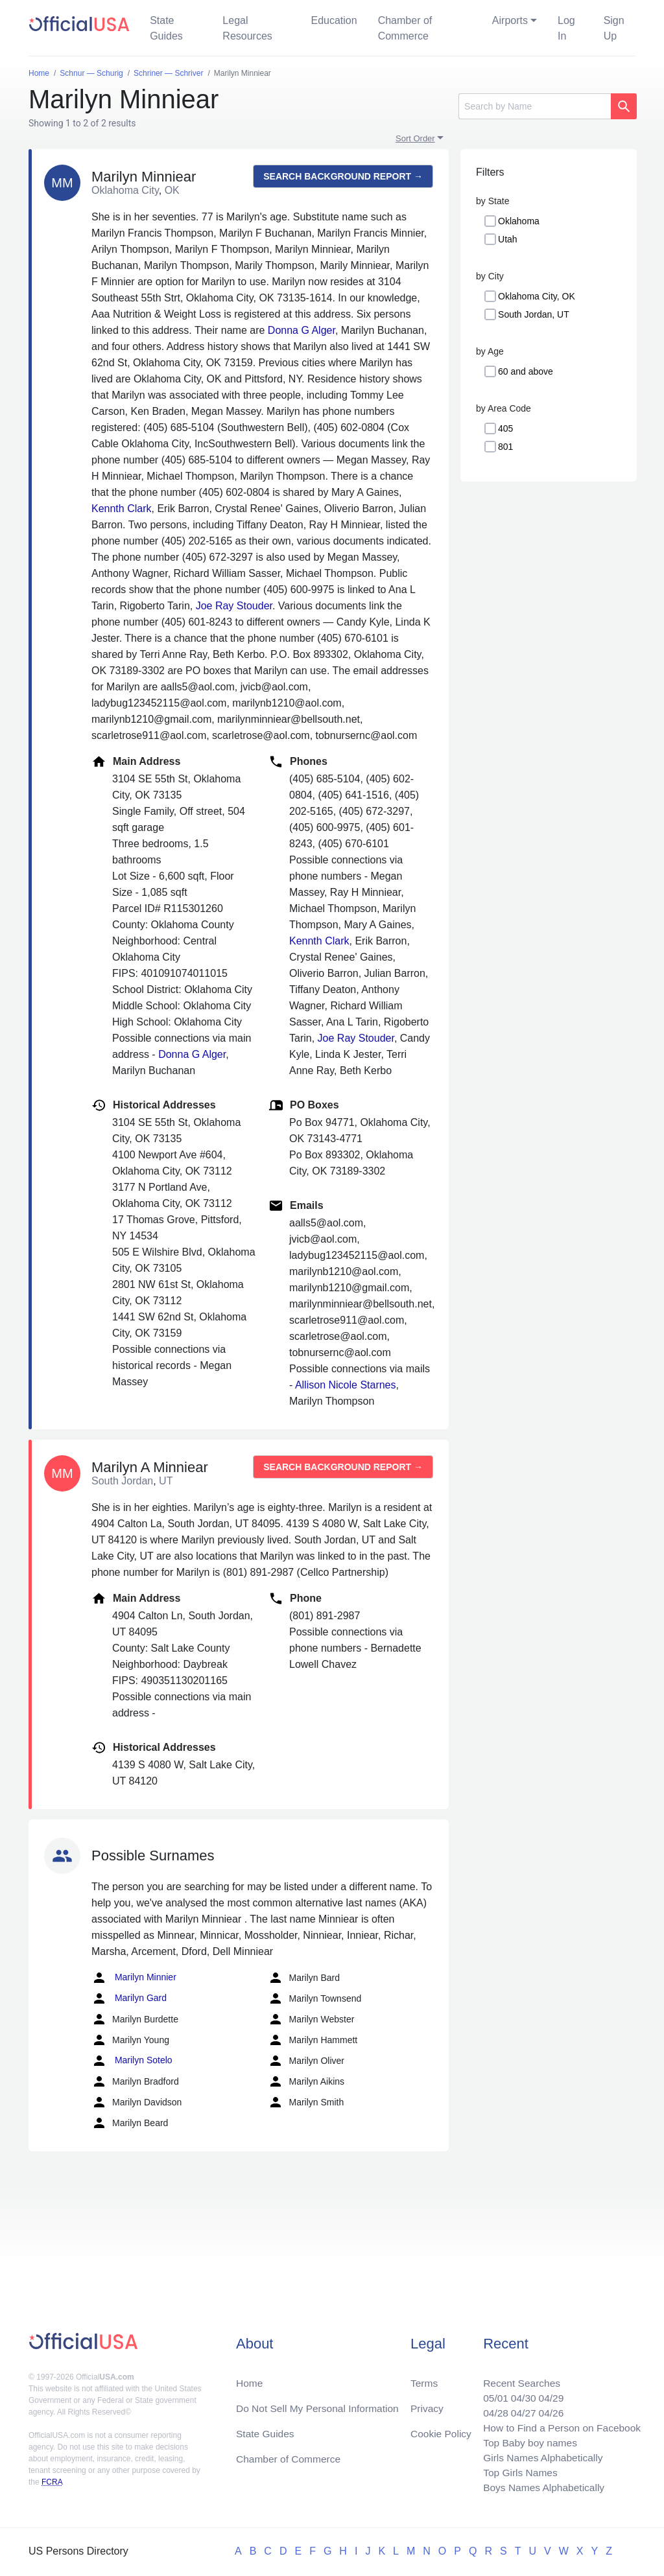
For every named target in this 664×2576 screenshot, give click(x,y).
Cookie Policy (441, 2429)
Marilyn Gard (129, 1998)
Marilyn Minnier (133, 1977)
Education (334, 20)
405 (505, 428)
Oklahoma (519, 221)
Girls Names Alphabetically (539, 2455)
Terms (424, 2377)
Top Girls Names (516, 2471)
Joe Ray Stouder (234, 605)
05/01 (491, 2393)
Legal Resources (247, 28)
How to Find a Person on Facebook (559, 2424)
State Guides (166, 28)
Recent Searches (518, 2377)
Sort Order (415, 138)
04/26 (548, 2409)
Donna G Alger (301, 330)
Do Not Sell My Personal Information (320, 2403)
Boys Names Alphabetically (540, 2486)
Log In (566, 28)
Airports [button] (510, 20)
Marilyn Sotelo (131, 2060)
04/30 (519, 2393)
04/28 (491, 2409)
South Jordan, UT (533, 314)
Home (250, 2377)
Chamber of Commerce (405, 28)
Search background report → (343, 176)
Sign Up (614, 28)
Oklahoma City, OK (536, 296)
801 (505, 446)
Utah (507, 239)
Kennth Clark (121, 508)
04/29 (548, 2393)
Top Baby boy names (526, 2440)
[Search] (534, 106)
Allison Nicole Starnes (345, 1384)
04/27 (519, 2409)
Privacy (427, 2403)
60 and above (525, 371)
